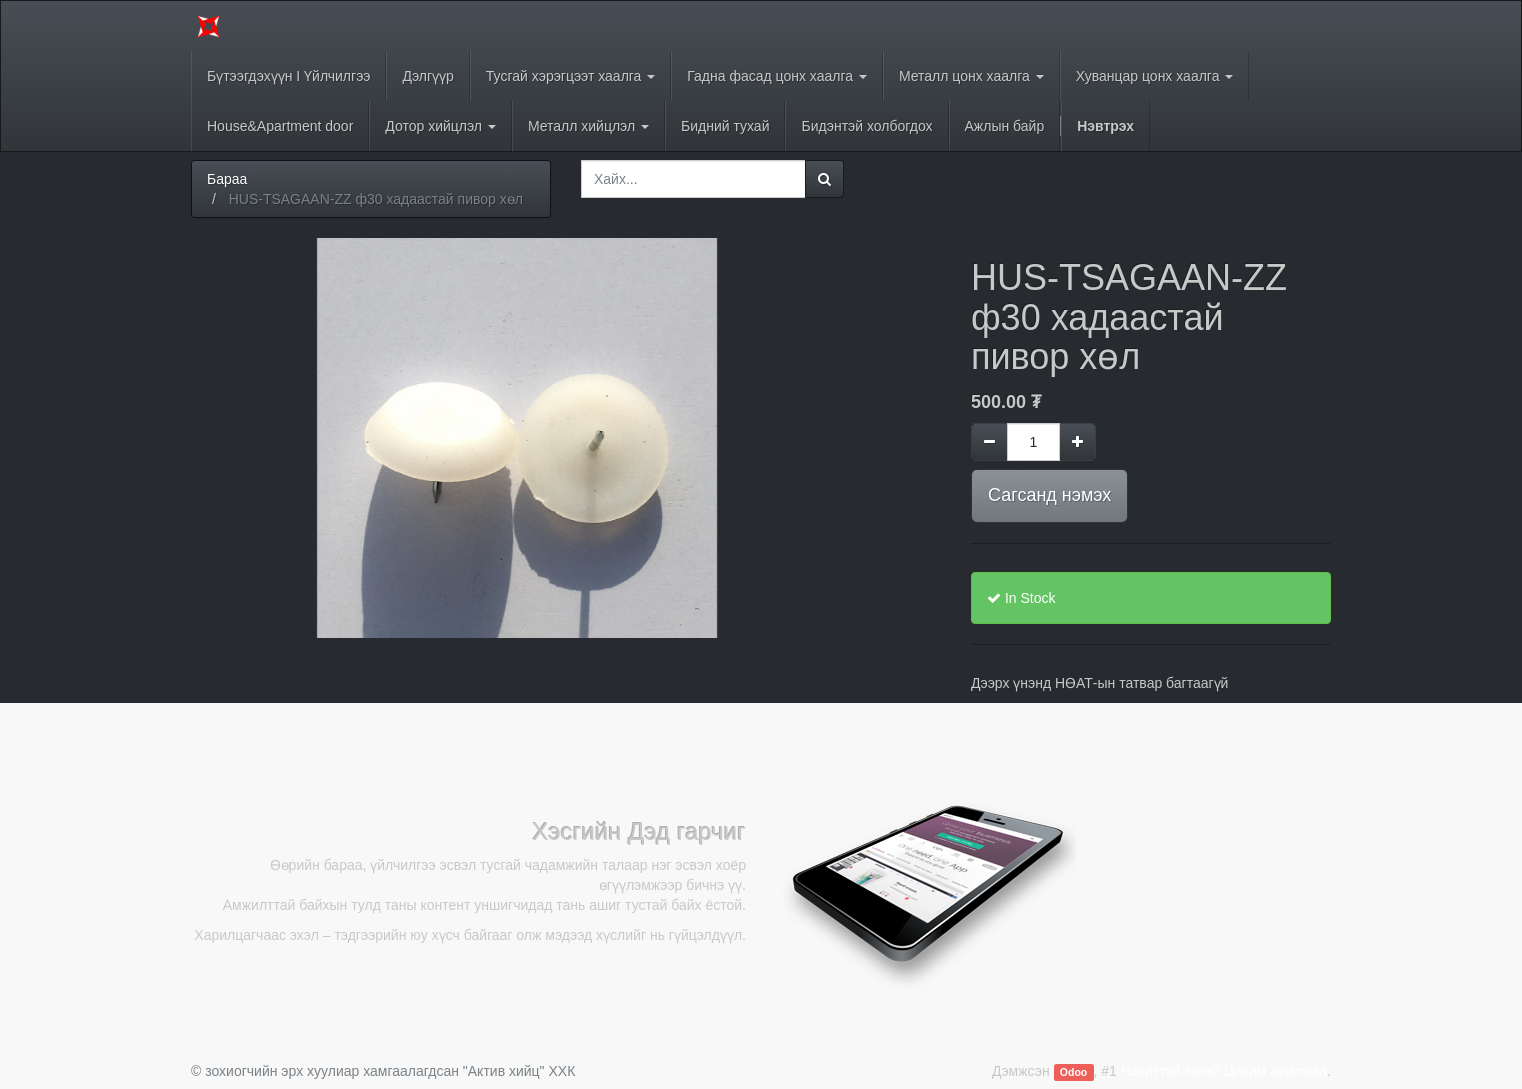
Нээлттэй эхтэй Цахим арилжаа (1224, 1071)
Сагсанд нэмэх (1049, 495)
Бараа (227, 179)
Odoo (1073, 1072)
